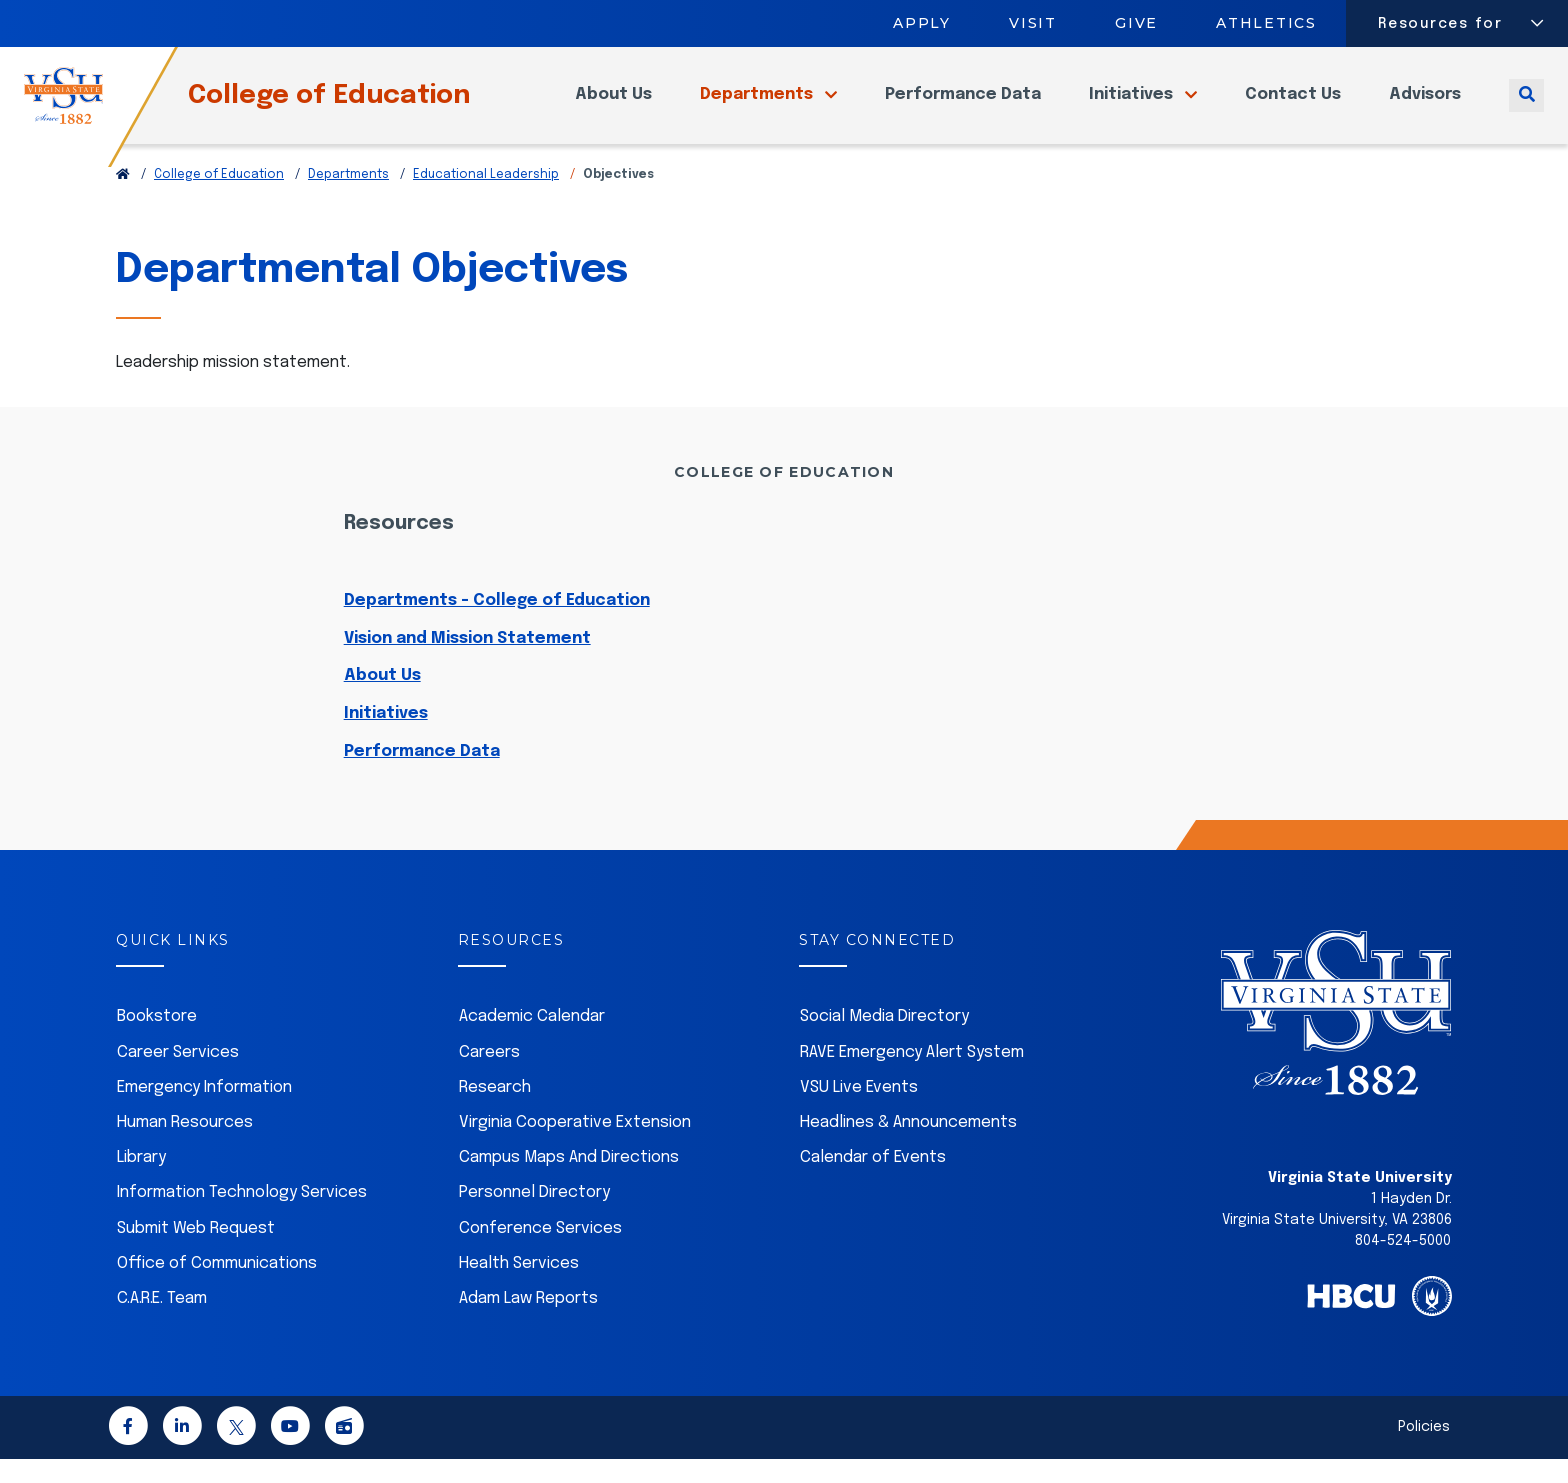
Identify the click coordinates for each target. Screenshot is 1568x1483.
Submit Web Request (196, 1252)
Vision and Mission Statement (467, 662)
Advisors (1425, 106)
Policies (1424, 1451)
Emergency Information (204, 1111)
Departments (758, 106)
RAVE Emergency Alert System (912, 1076)
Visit (1033, 23)
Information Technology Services (242, 1216)
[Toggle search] (1526, 106)
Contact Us (1293, 106)
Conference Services (540, 1252)
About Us (613, 106)
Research (495, 1111)
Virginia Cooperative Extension (575, 1146)
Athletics (1267, 23)
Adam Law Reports (528, 1322)
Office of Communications (217, 1287)
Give (1136, 23)
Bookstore (157, 1040)
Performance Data (963, 106)
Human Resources (185, 1146)
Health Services (519, 1287)
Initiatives (1133, 106)
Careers (489, 1076)
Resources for (1440, 24)
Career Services (178, 1076)
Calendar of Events (873, 1181)
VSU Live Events (859, 1111)
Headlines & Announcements (908, 1146)
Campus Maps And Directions (569, 1181)
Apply (922, 23)
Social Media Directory (884, 1040)
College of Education (362, 106)
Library (141, 1181)
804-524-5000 (1403, 1265)
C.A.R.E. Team (162, 1322)
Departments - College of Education (497, 624)
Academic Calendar (532, 1040)
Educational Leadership (486, 199)
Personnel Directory (534, 1216)
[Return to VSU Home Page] (123, 199)
